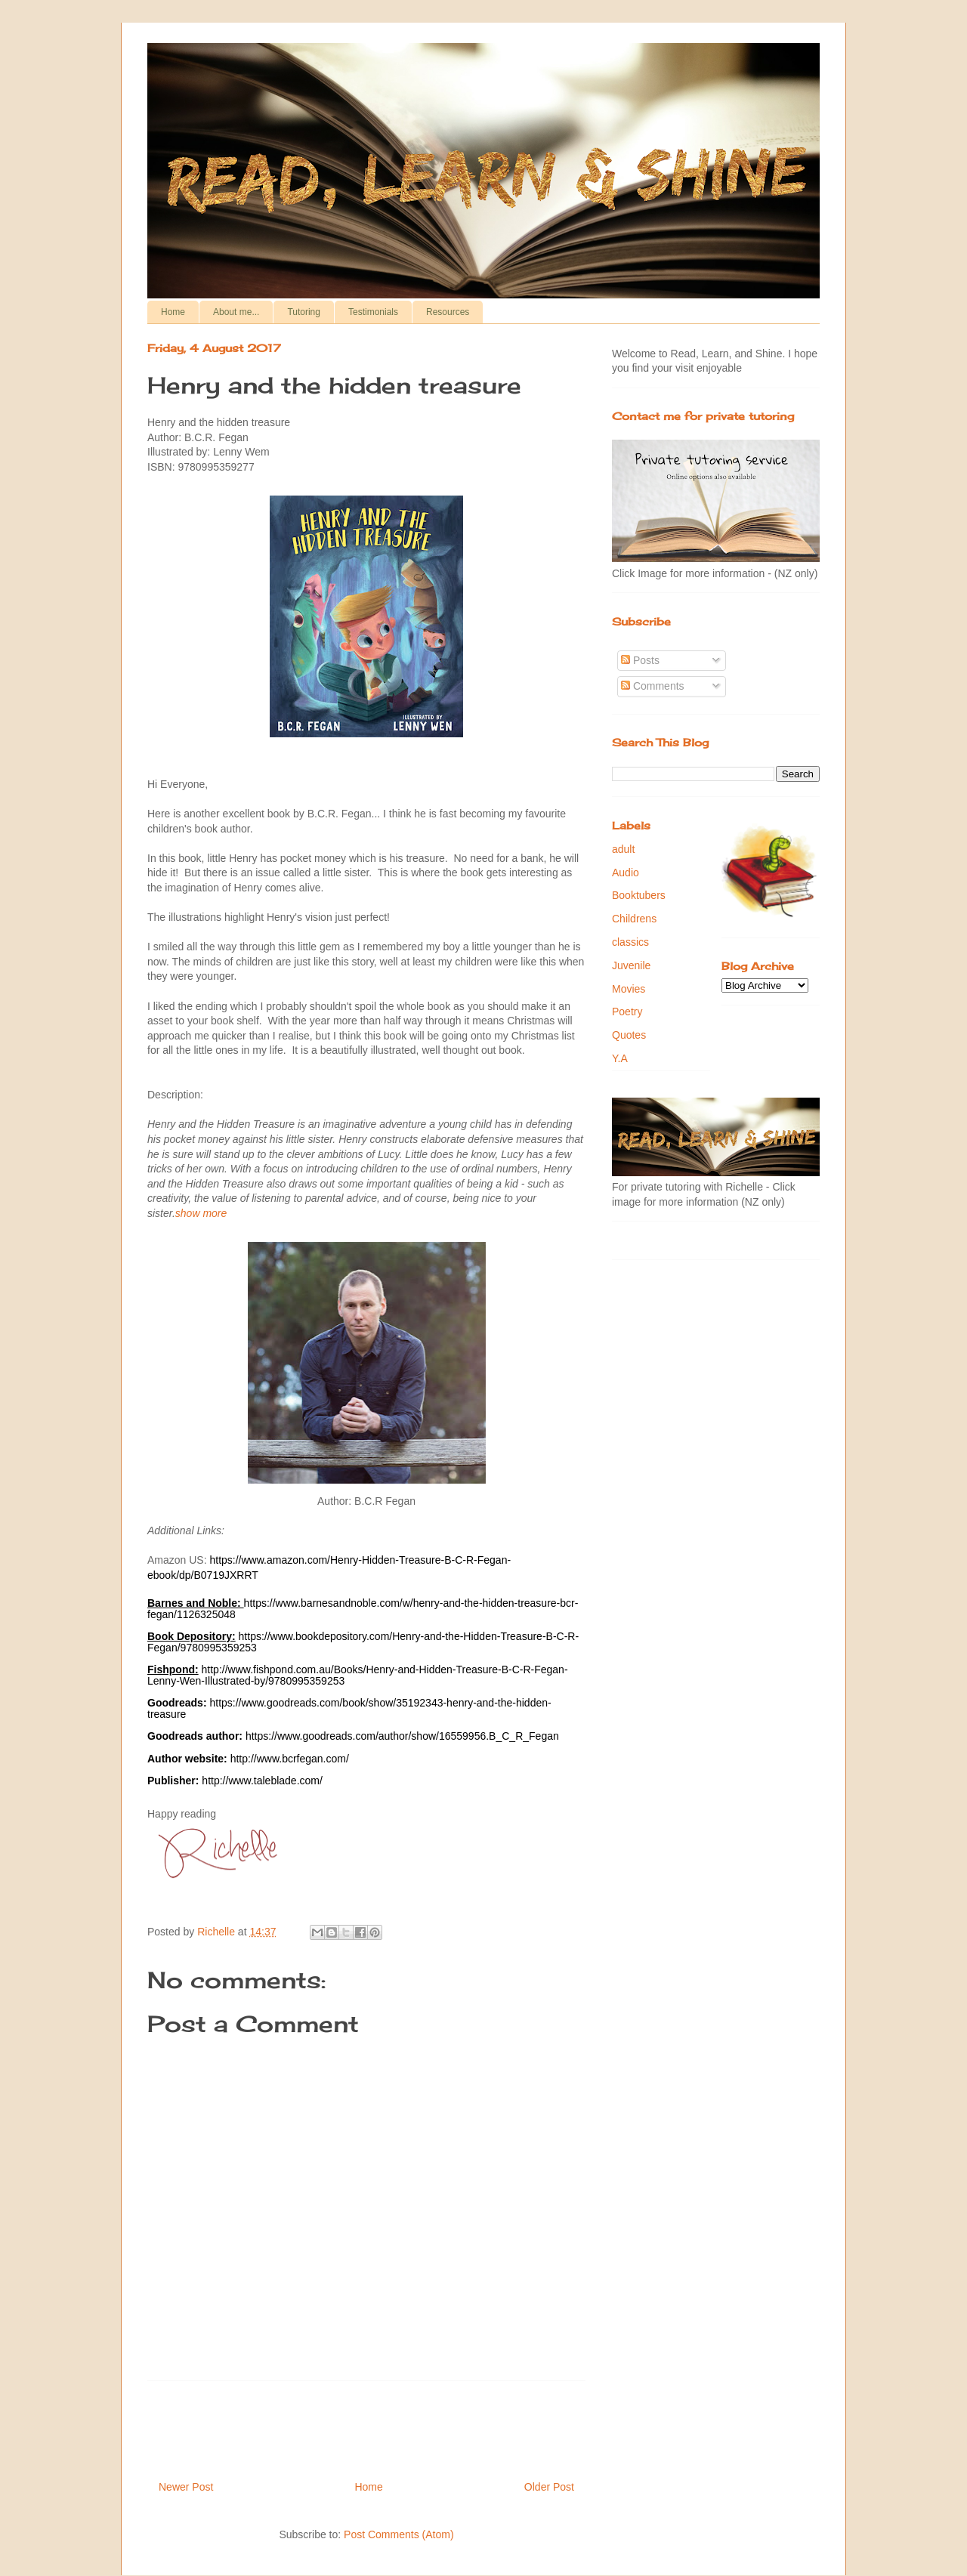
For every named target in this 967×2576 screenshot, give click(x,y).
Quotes (629, 1035)
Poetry (627, 1011)
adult (623, 849)
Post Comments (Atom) (398, 2534)
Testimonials (373, 312)
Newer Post (186, 2487)
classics (630, 942)
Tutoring (303, 312)
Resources (447, 312)
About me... (236, 312)
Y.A (620, 1058)
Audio (625, 872)
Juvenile (631, 965)
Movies (628, 989)
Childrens (634, 919)
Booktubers (639, 895)
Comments (652, 686)
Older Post (549, 2487)
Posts (640, 660)
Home (173, 312)
